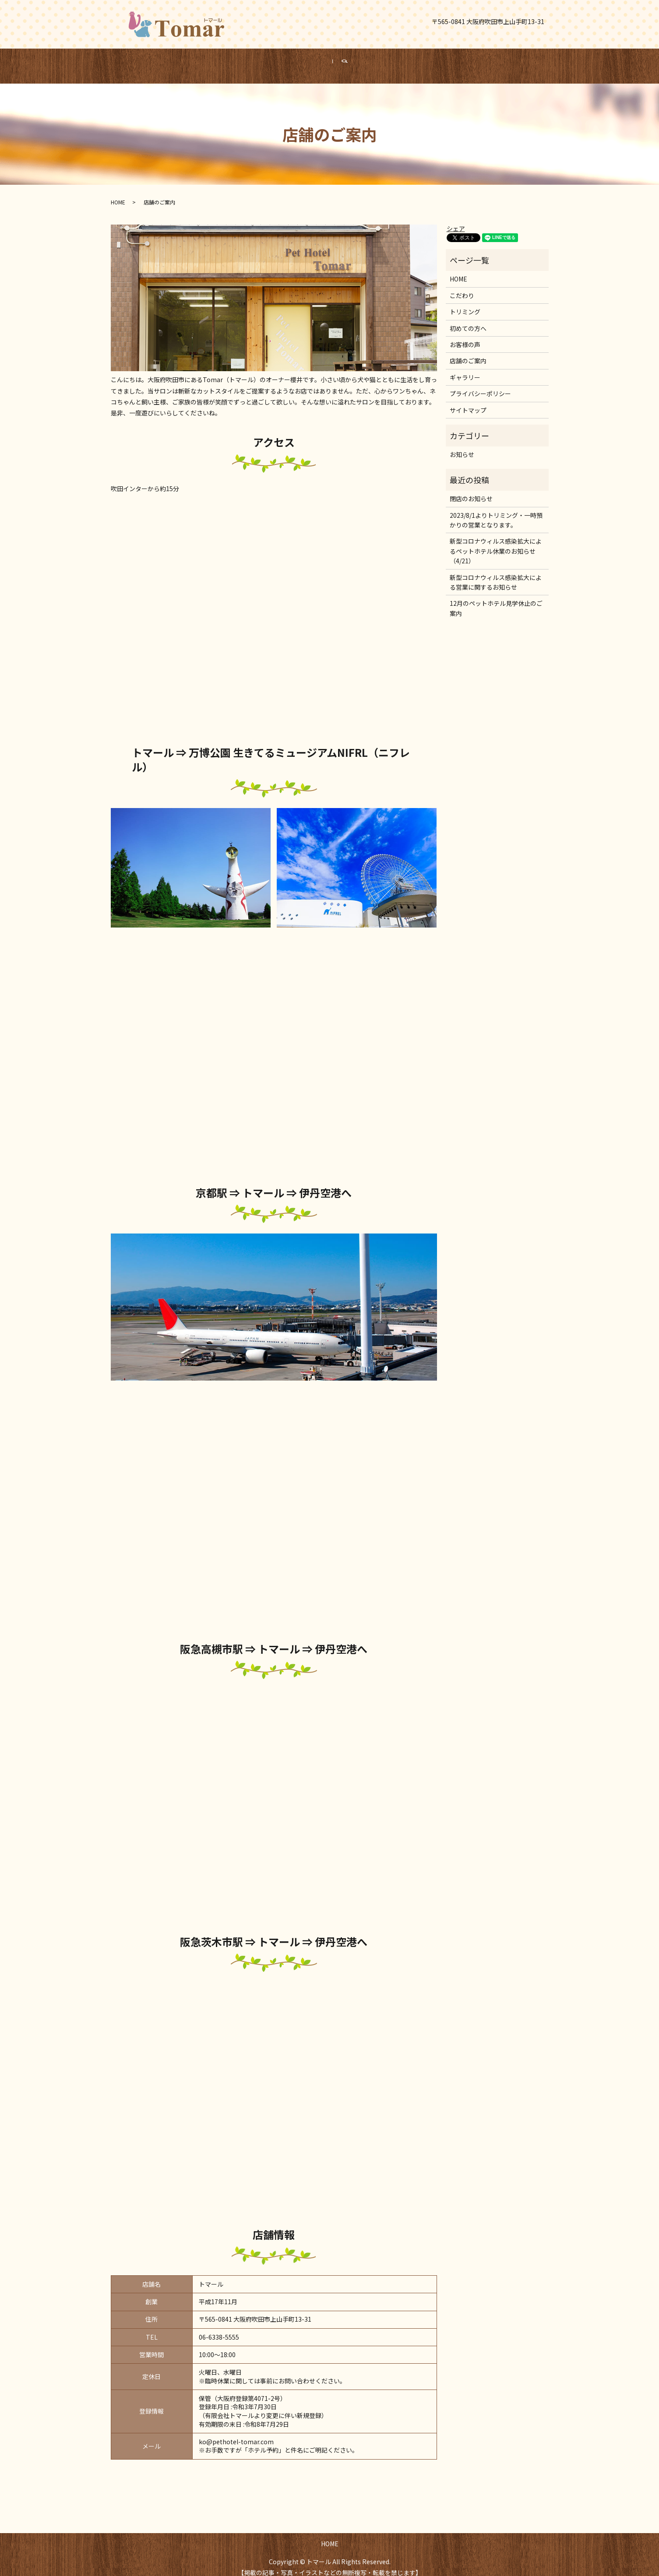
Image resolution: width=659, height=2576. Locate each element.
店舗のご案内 (468, 352)
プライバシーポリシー (480, 385)
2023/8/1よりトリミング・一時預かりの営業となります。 (496, 512)
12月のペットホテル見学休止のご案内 (496, 599)
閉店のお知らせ (471, 490)
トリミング (465, 303)
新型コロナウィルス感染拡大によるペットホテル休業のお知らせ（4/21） (496, 542)
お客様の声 (465, 336)
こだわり (462, 287)
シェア (456, 220)
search (357, 61)
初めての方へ (468, 320)
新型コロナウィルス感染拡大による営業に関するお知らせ (496, 574)
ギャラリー (465, 369)
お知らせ (462, 446)
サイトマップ (468, 401)
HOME (317, 61)
